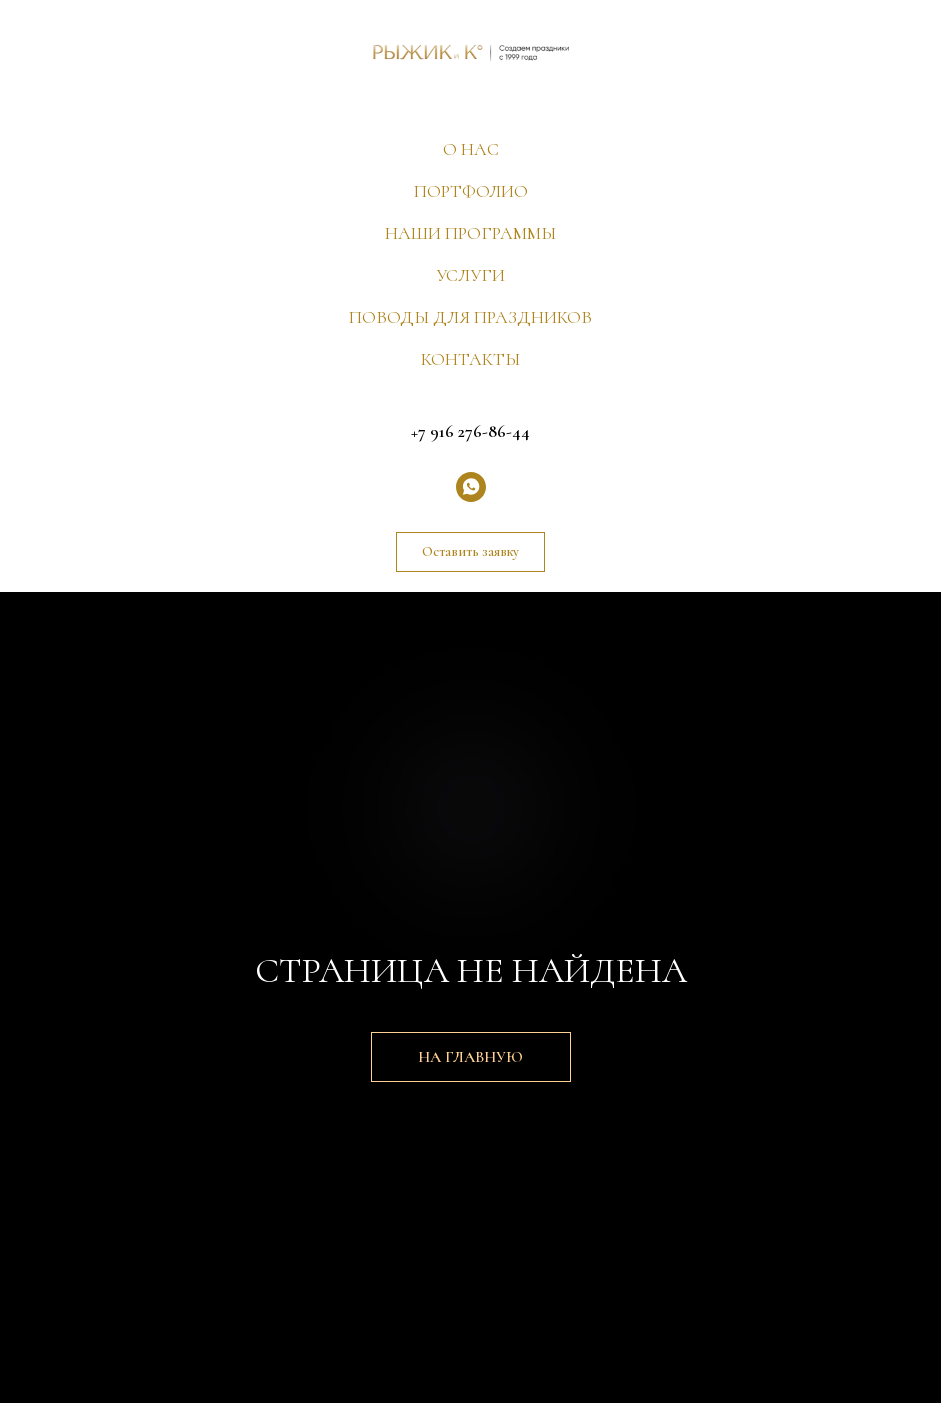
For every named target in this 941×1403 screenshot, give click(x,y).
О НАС (471, 149)
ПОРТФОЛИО (471, 191)
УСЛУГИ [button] (470, 275)
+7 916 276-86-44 (470, 431)
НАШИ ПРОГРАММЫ (470, 233)
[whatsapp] (471, 487)
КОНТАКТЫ (470, 359)
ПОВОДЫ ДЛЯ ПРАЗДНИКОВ (470, 317)
